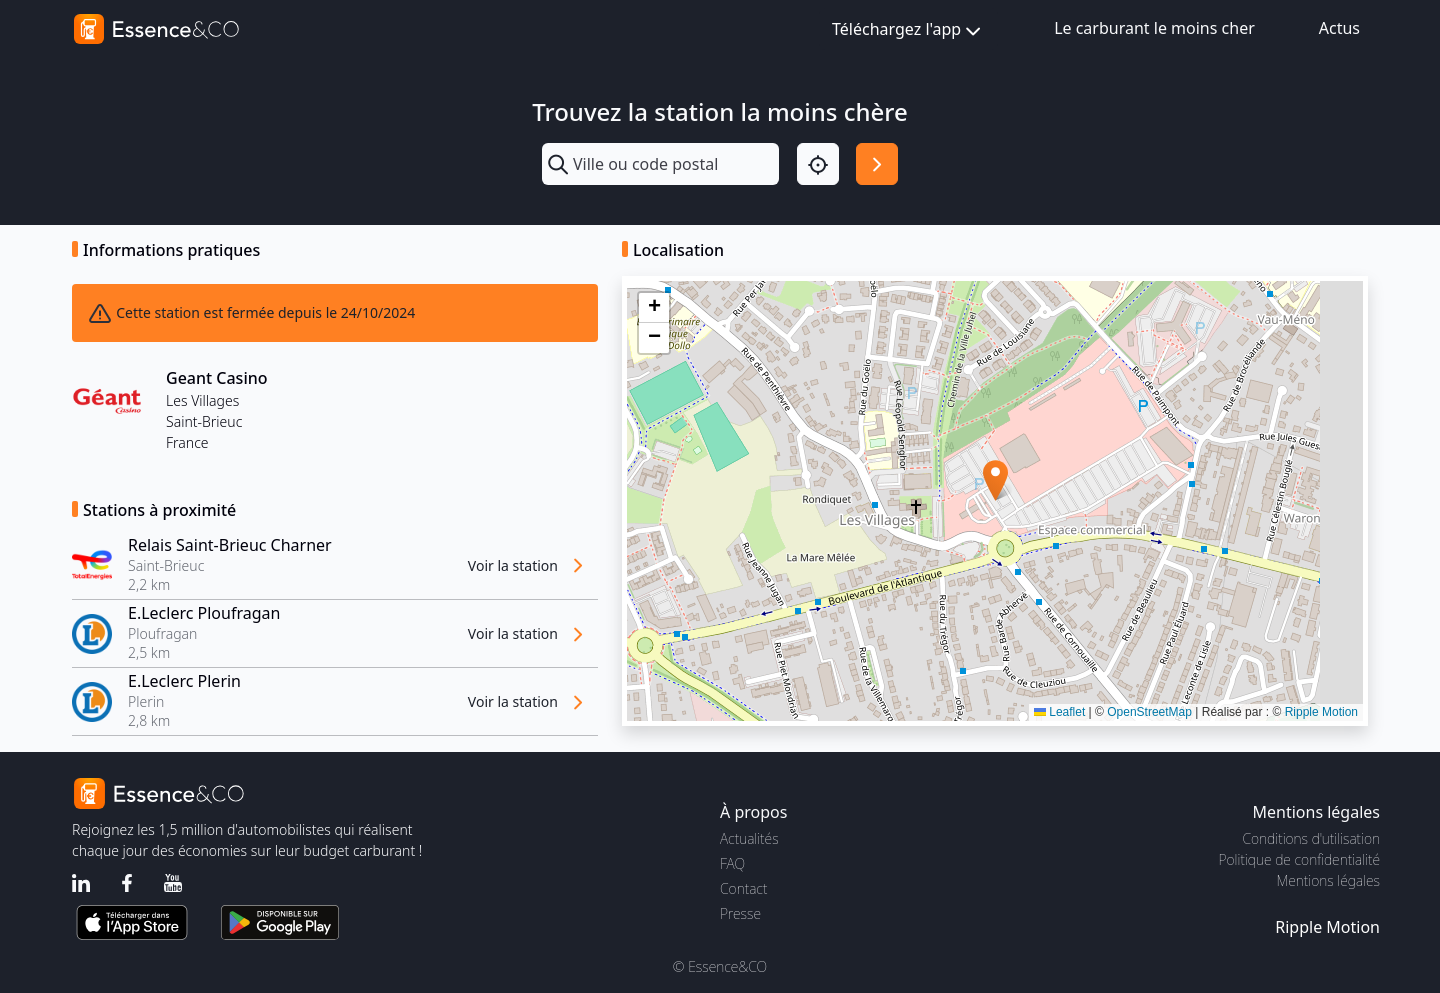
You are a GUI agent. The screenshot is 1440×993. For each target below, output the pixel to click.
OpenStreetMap (1149, 712)
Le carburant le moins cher (1154, 28)
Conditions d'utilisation (1311, 838)
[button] (995, 480)
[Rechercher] (877, 164)
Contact (743, 888)
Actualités (749, 838)
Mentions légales (1328, 880)
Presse (740, 913)
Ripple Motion (1321, 712)
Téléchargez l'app (908, 30)
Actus (1339, 28)
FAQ (732, 863)
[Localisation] (818, 164)
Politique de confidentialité (1299, 859)
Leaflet (1059, 712)
